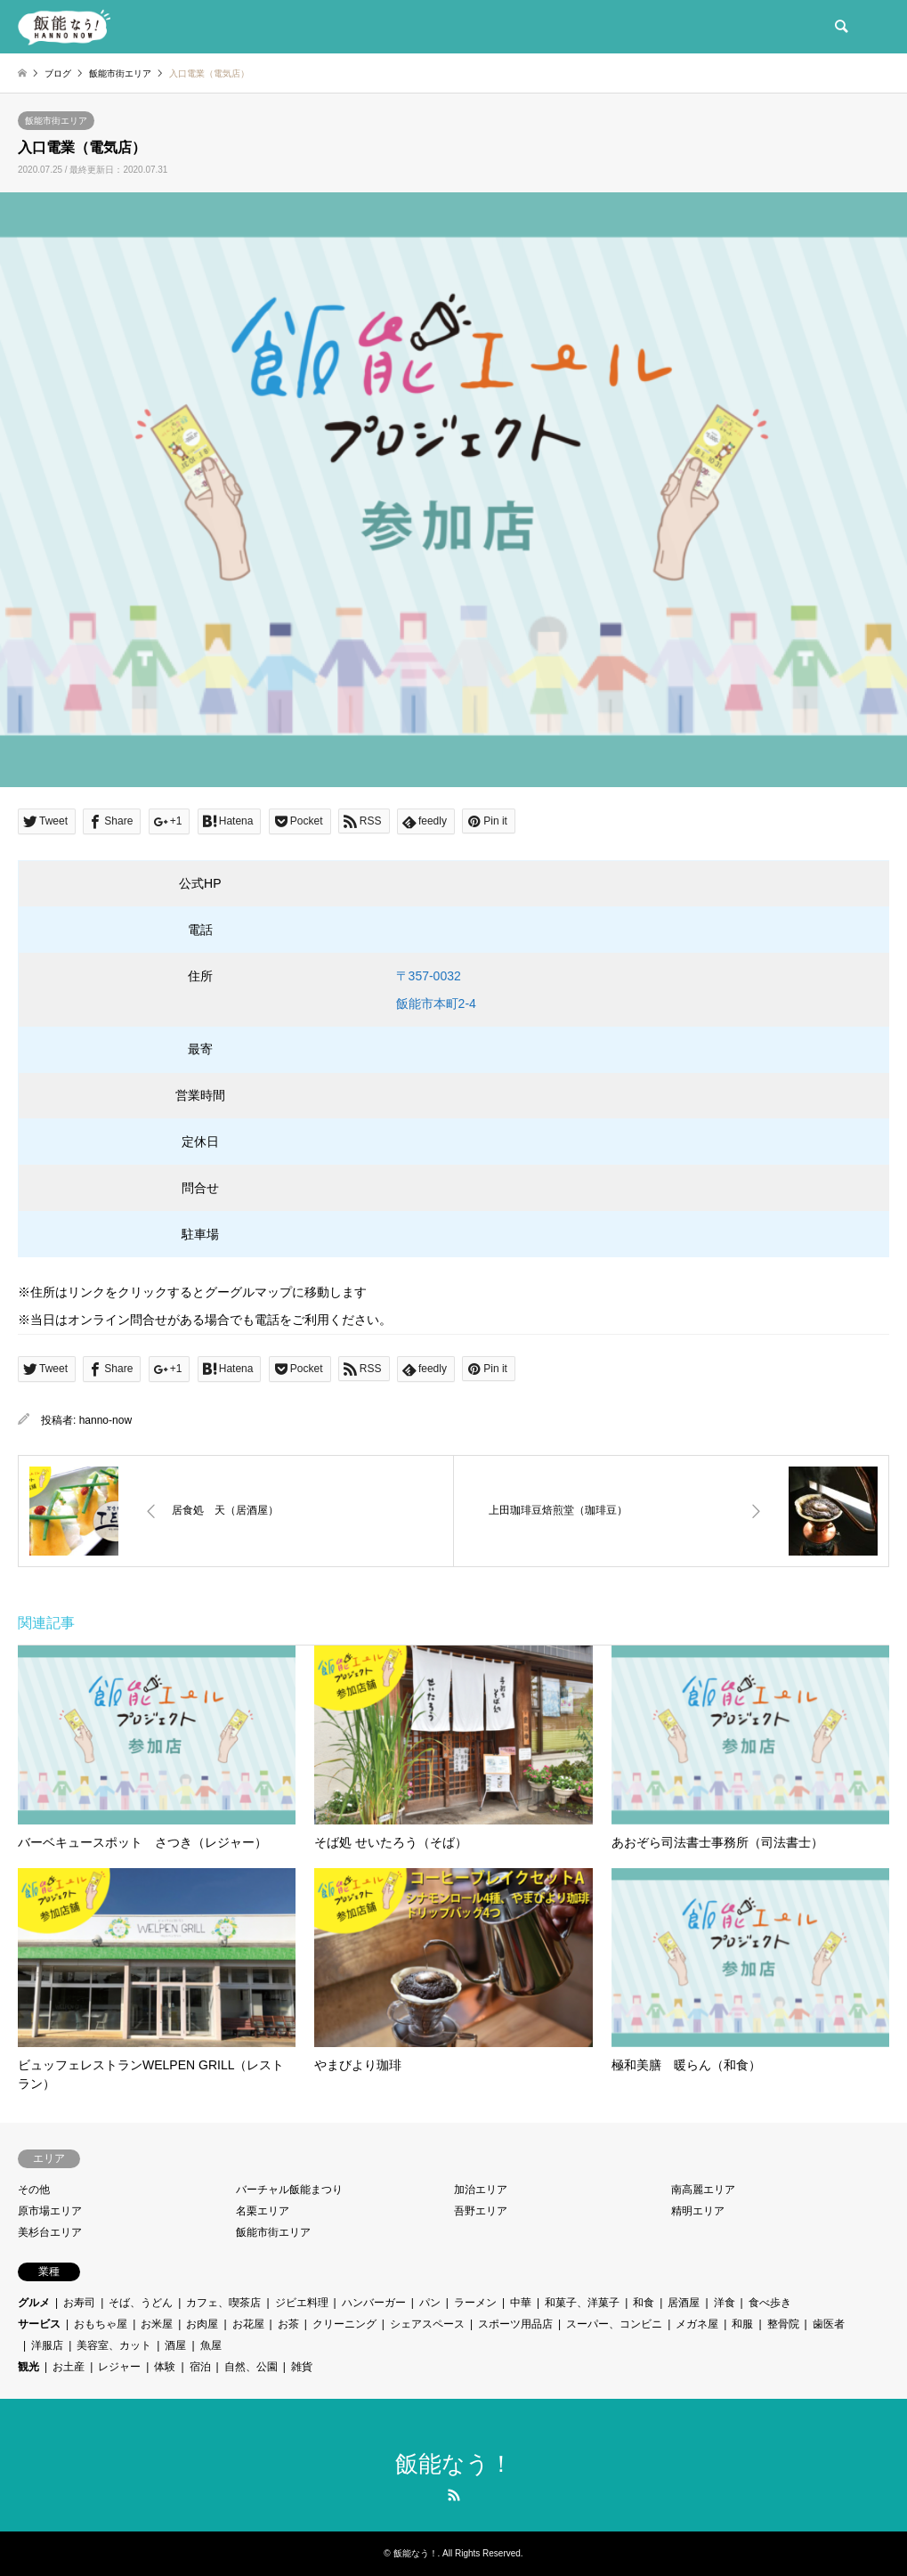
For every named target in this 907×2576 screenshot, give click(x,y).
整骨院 (783, 2324)
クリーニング (344, 2324)
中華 (520, 2302)
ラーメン (475, 2302)
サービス (39, 2324)
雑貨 (301, 2367)
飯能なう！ (454, 2463)
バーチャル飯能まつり (289, 2189)
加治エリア (480, 2189)
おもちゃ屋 (100, 2324)
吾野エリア (480, 2211)
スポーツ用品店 (515, 2324)
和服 (742, 2324)
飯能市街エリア (56, 121)
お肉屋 (202, 2324)
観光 (28, 2367)
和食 (643, 2302)
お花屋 (248, 2324)
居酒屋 (684, 2302)
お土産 (69, 2367)
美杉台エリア (50, 2232)
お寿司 (79, 2302)
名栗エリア (262, 2211)
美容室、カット (114, 2345)
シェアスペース (427, 2324)
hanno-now (105, 1420)
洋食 (724, 2302)
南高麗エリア (703, 2189)
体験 (164, 2367)
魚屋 (211, 2345)
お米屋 (157, 2324)
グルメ (34, 2302)
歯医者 (829, 2324)
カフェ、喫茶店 (223, 2302)
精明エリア (698, 2211)
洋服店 (47, 2345)
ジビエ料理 (301, 2302)
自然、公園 (251, 2367)
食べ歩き (770, 2302)
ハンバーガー (374, 2302)
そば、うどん (141, 2302)
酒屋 (175, 2345)
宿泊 (200, 2367)
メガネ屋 (697, 2324)
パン (430, 2302)
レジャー (119, 2367)
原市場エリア (50, 2211)
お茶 (288, 2324)
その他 (34, 2189)
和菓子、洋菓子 (582, 2302)
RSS (454, 2495)
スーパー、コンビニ (614, 2324)
